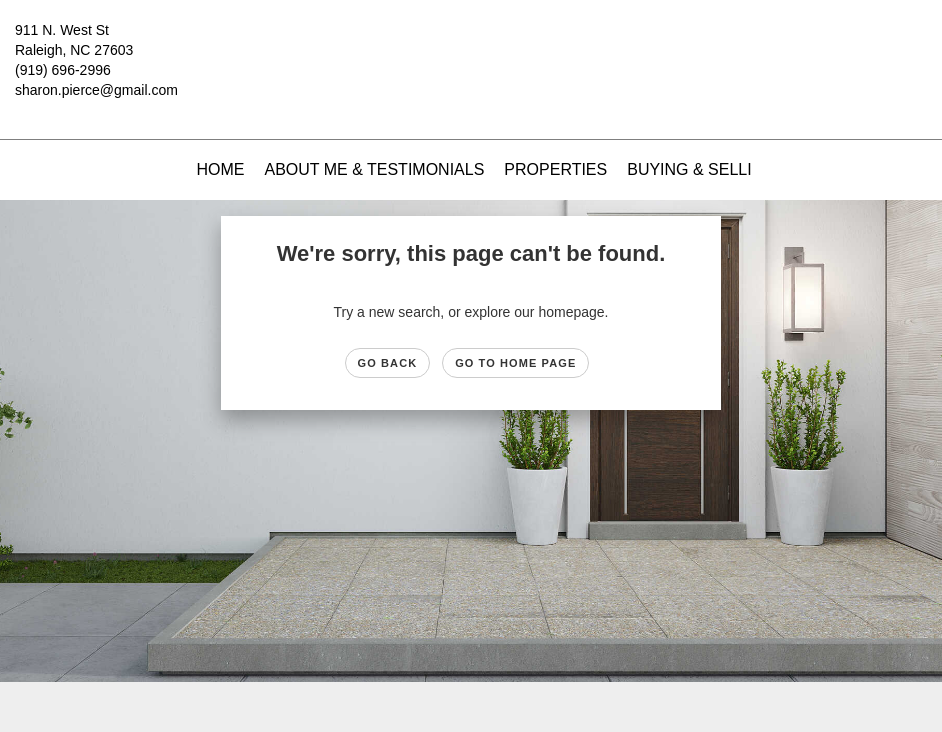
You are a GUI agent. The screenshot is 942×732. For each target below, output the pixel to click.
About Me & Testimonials (374, 169)
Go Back (388, 363)
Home (220, 169)
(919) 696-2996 (63, 70)
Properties (555, 169)
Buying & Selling (701, 169)
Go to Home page (515, 363)
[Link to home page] (471, 45)
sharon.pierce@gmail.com (96, 90)
